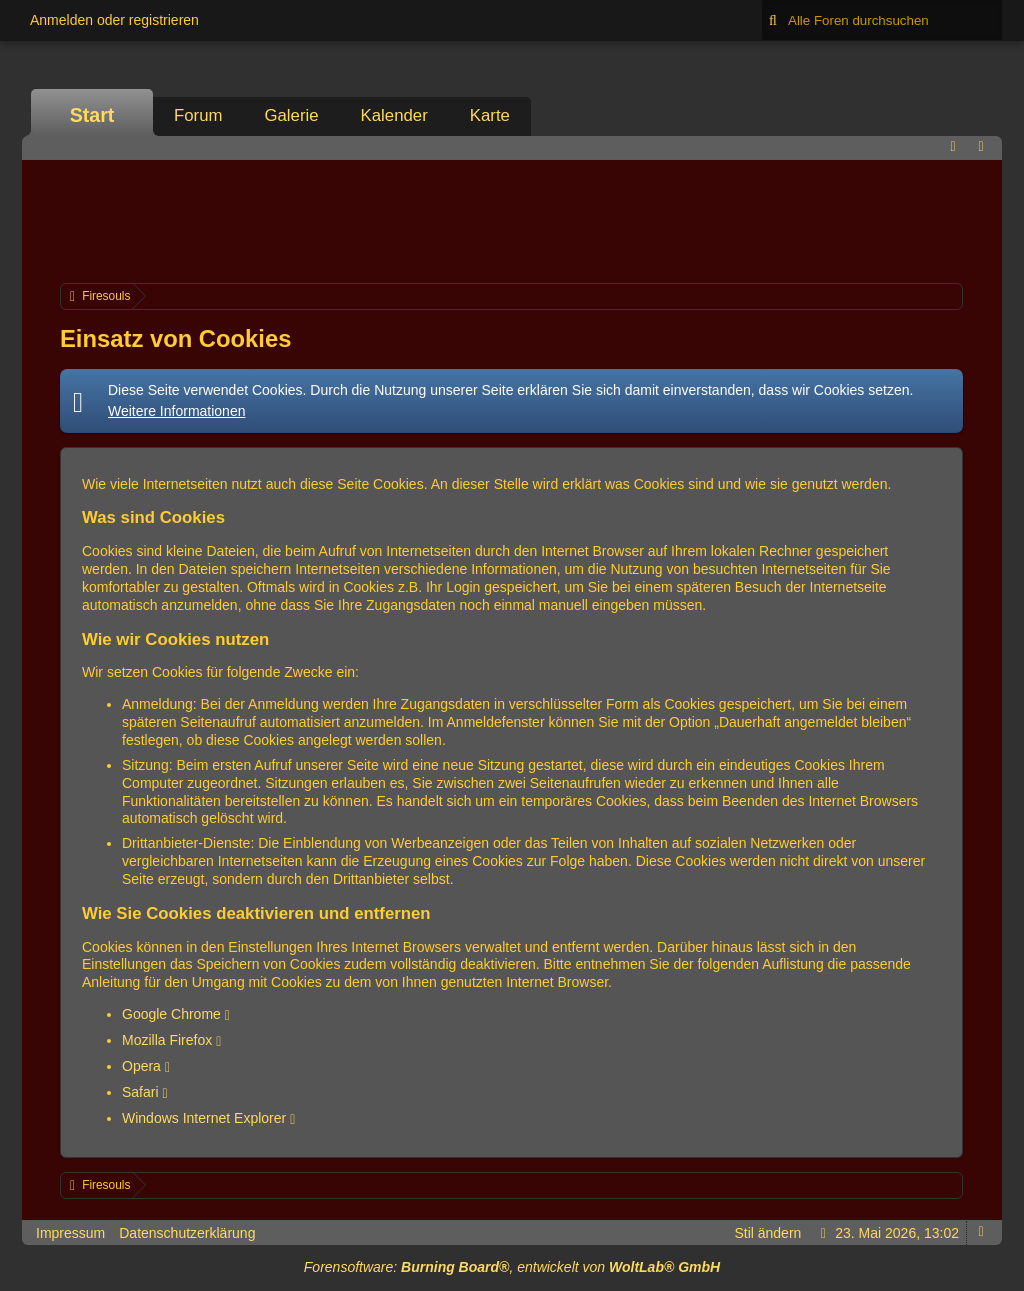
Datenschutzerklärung (187, 1233)
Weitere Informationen (176, 411)
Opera (141, 1066)
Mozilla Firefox (167, 1040)
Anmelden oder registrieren (114, 20)
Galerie (291, 115)
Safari (140, 1092)
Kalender (394, 115)
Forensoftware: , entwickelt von (512, 1267)
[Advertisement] (512, 219)
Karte (490, 115)
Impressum (70, 1233)
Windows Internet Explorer (204, 1118)
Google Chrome (171, 1014)
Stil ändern (767, 1233)
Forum (198, 115)
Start (92, 115)
